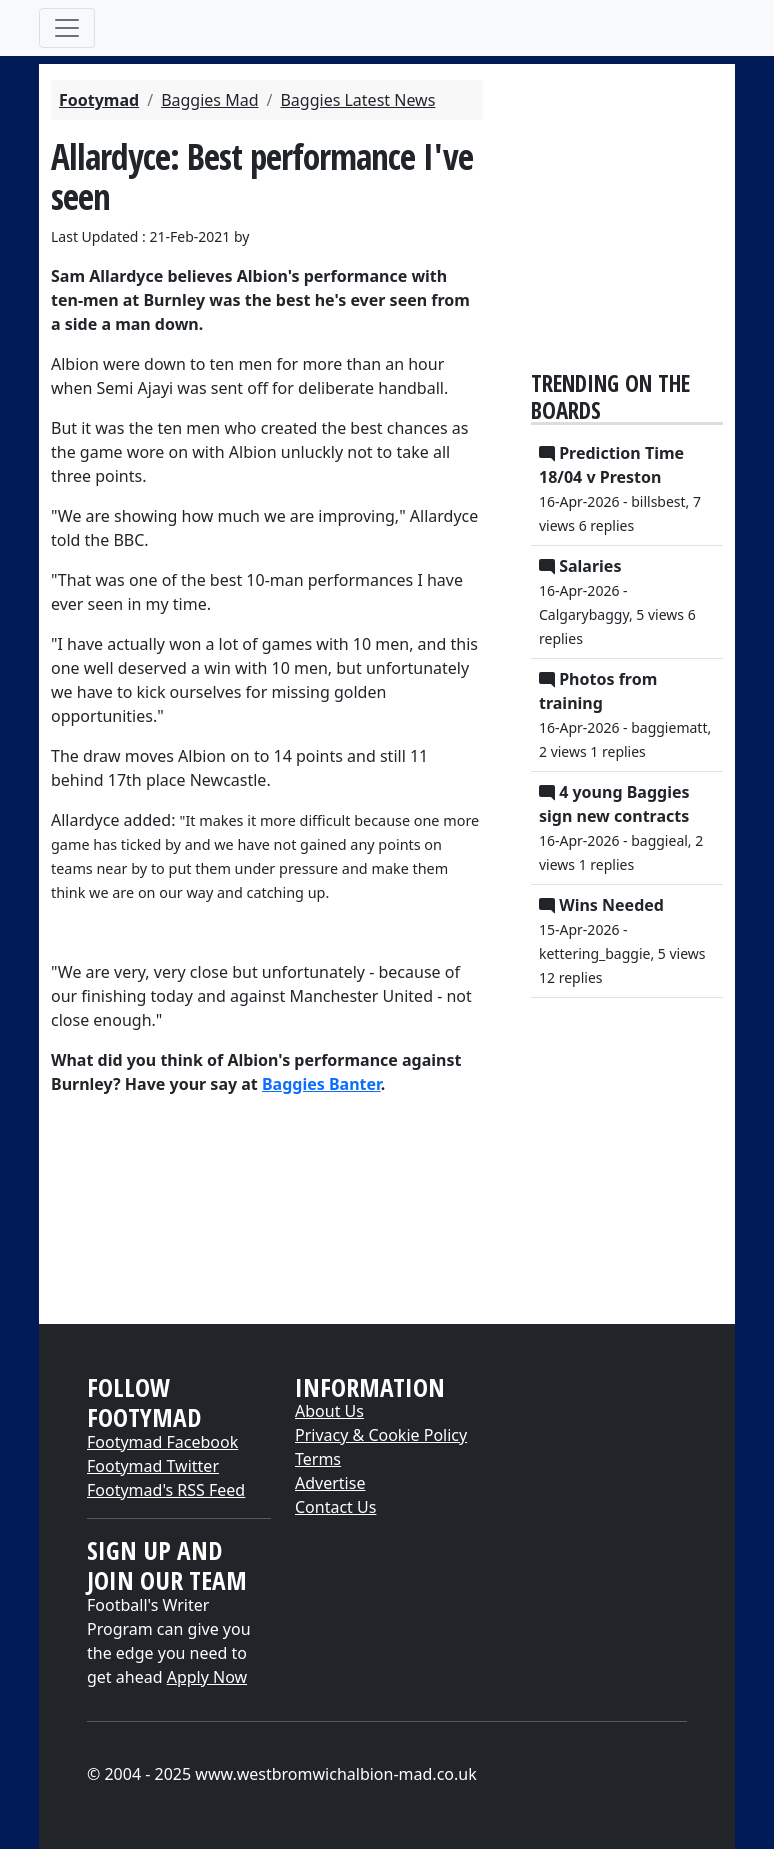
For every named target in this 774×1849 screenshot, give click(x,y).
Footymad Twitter (153, 1466)
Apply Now (207, 1677)
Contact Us (335, 1507)
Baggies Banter (321, 1084)
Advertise (330, 1483)
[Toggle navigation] (67, 28)
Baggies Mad (209, 100)
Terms (318, 1459)
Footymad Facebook (162, 1442)
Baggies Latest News (357, 100)
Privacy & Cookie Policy (381, 1435)
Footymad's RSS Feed (166, 1490)
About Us (329, 1411)
